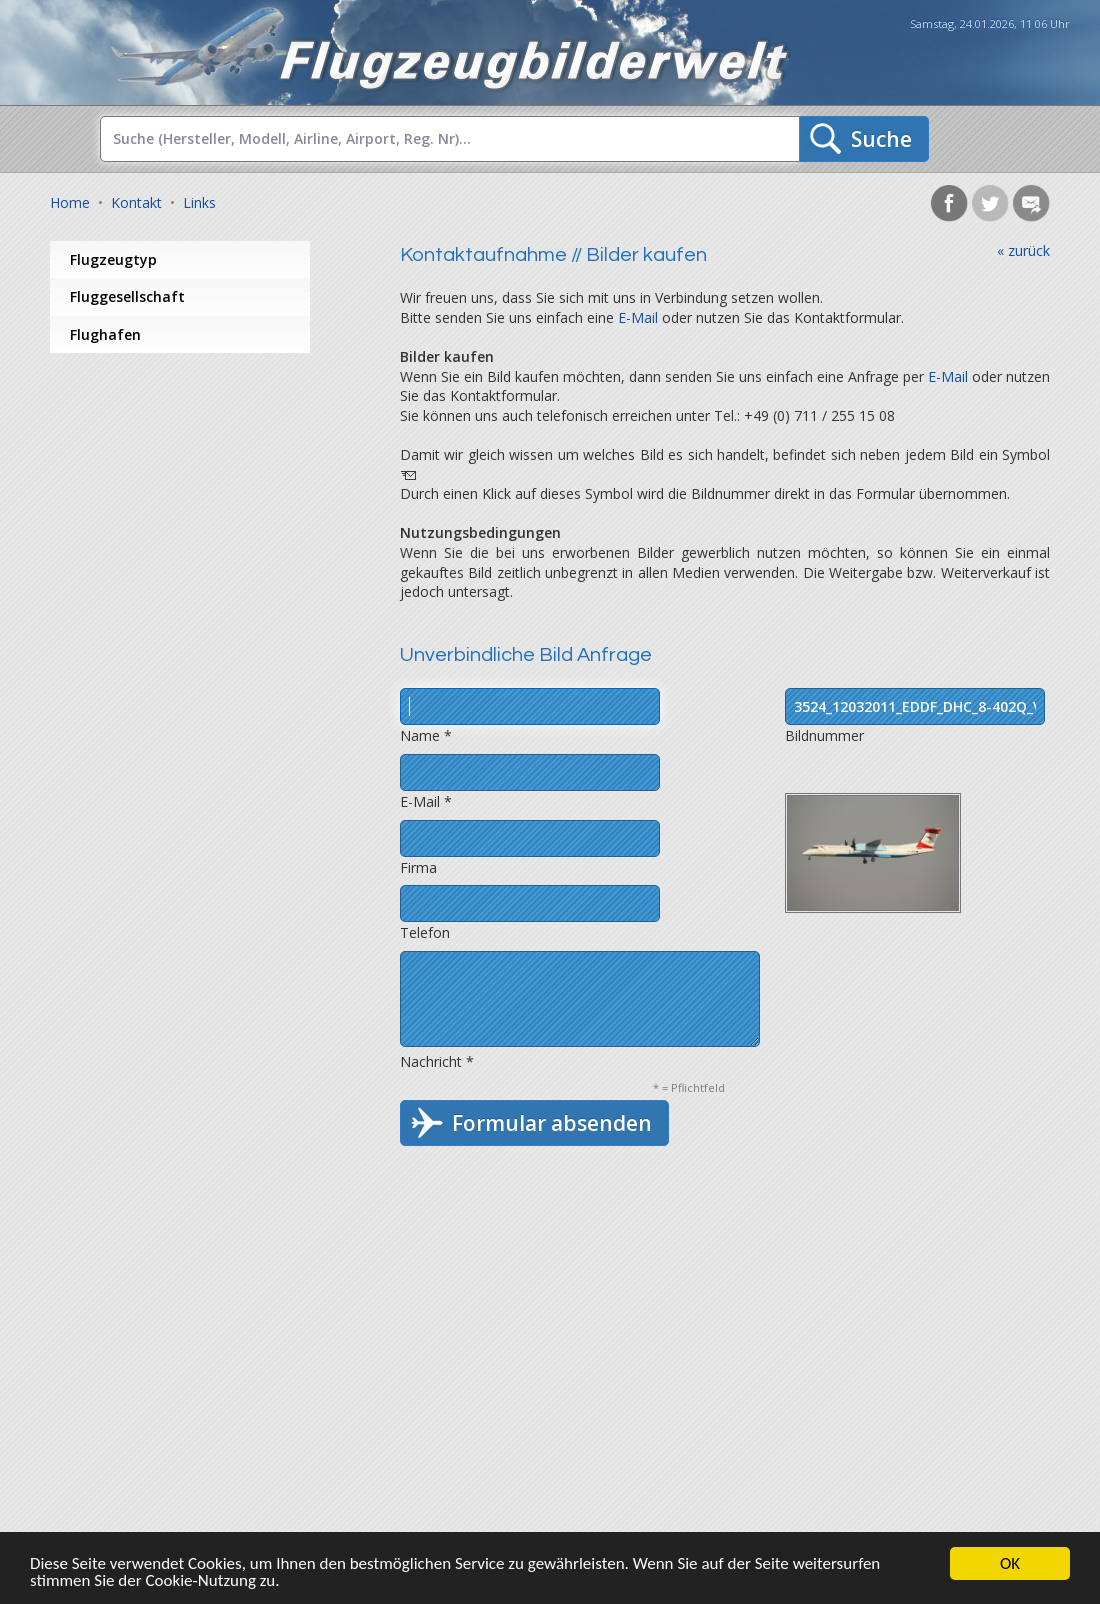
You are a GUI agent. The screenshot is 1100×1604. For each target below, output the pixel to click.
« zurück (1023, 250)
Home (70, 202)
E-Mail (638, 317)
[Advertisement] (210, 513)
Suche (881, 139)
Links (199, 202)
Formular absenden (552, 1123)
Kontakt (136, 202)
